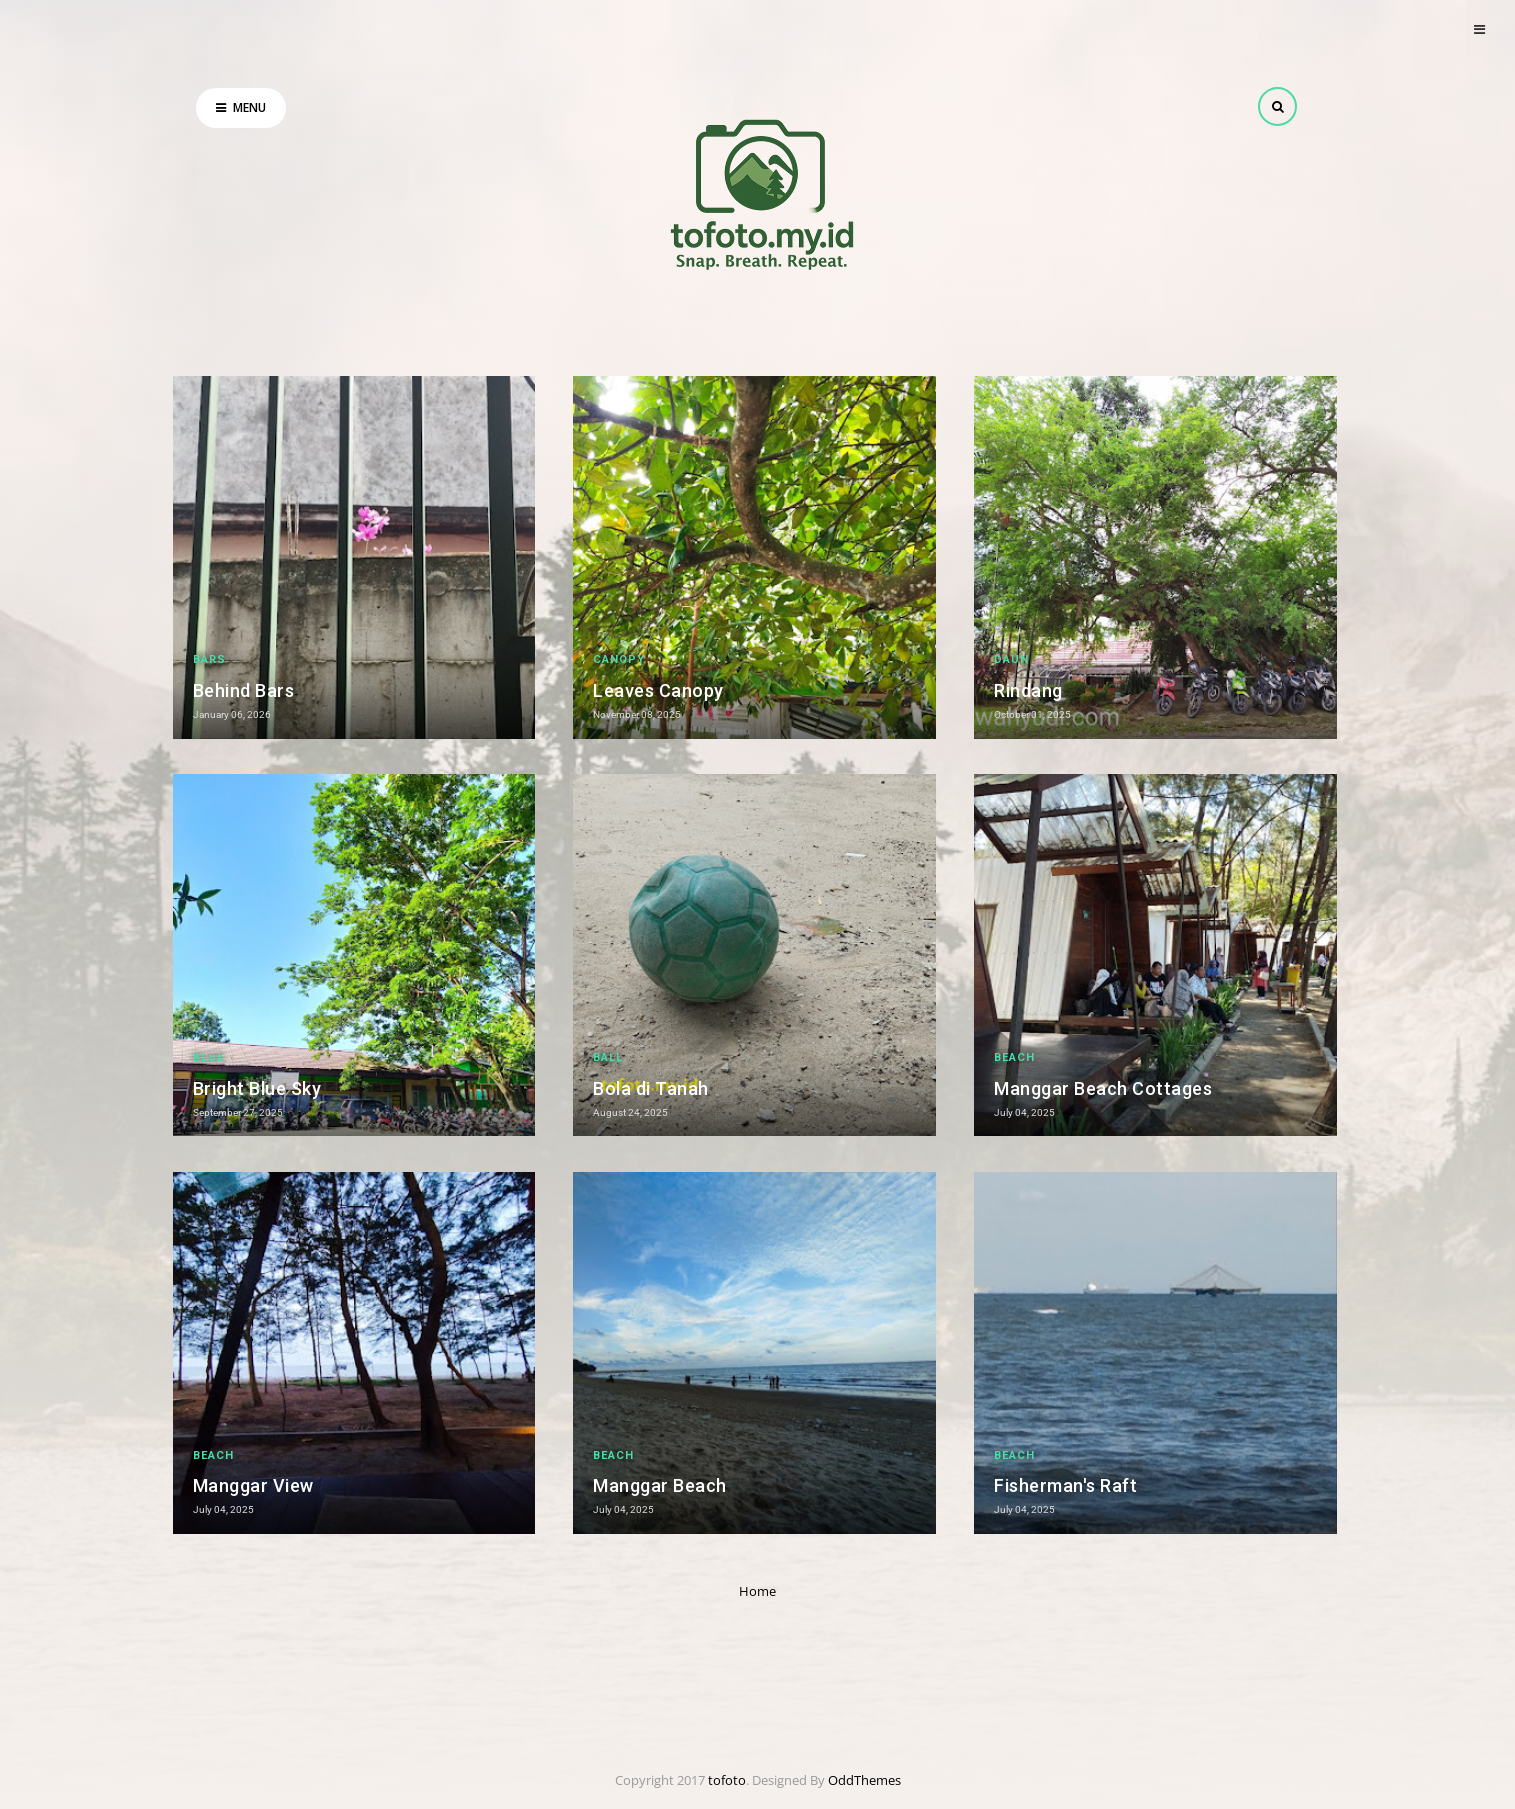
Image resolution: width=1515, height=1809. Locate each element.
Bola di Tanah (651, 1088)
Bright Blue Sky (257, 1088)
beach (1014, 1057)
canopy (619, 659)
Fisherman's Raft (1065, 1485)
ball (608, 1057)
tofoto (727, 1780)
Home (757, 1591)
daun (1011, 659)
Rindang (1028, 690)
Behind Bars (244, 690)
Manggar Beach (660, 1485)
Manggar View (253, 1485)
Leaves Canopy (658, 690)
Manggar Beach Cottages (1103, 1088)
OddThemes (864, 1780)
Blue (208, 1057)
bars (209, 659)
